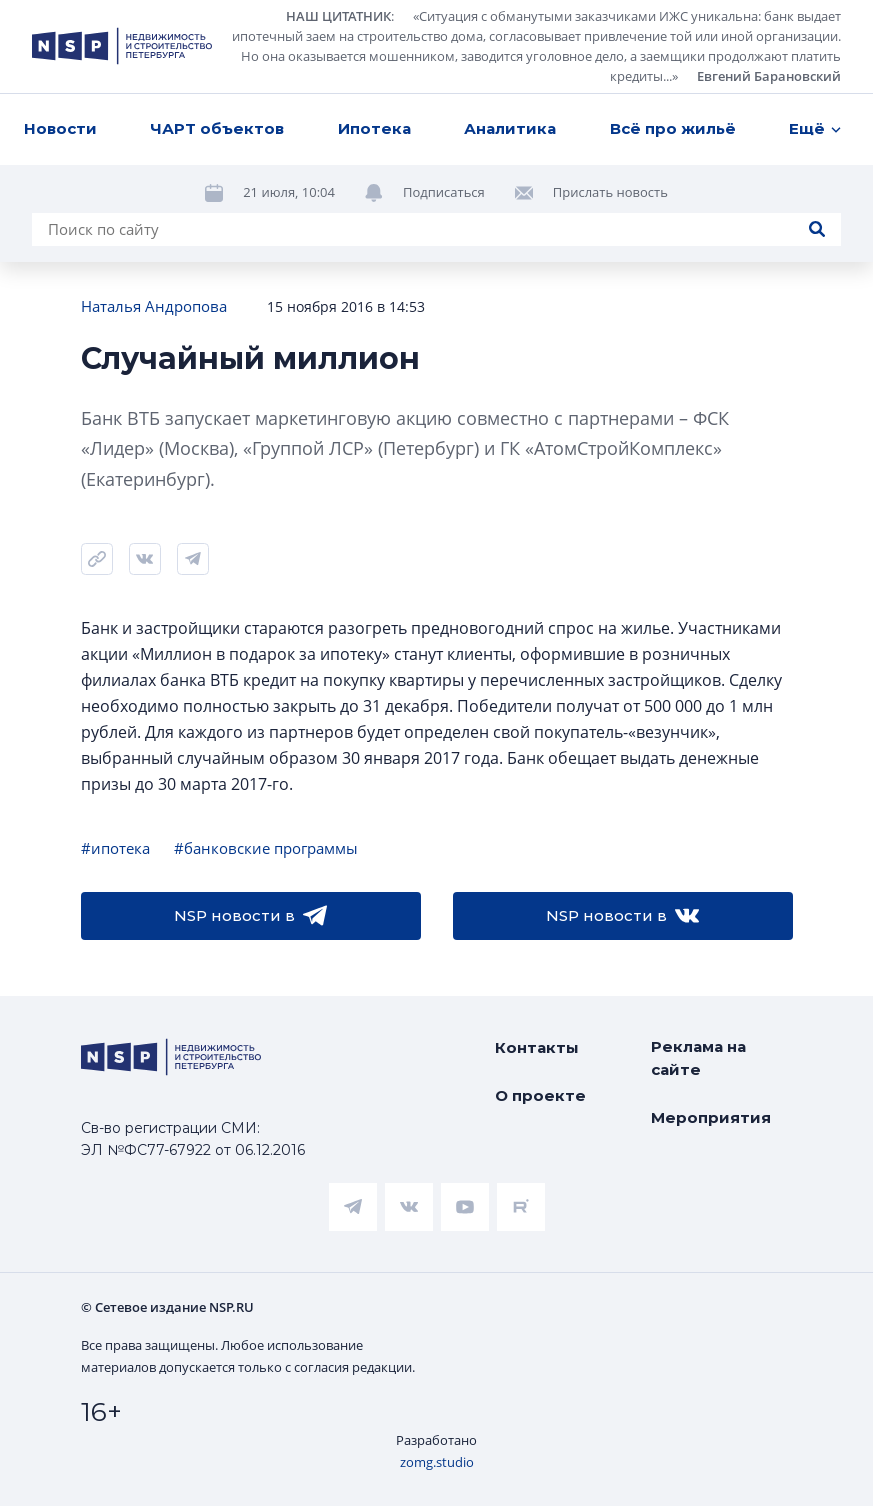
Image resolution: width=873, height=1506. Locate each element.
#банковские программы (266, 848)
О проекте (540, 1095)
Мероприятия (711, 1117)
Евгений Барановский (769, 76)
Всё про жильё (673, 128)
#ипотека (115, 848)
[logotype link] (122, 46)
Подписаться (444, 192)
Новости (60, 128)
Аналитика (510, 128)
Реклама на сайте (698, 1058)
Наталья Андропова (154, 306)
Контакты (537, 1047)
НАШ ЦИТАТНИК (338, 16)
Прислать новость (610, 192)
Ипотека (374, 128)
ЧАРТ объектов (217, 128)
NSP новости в (250, 916)
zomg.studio (437, 1462)
